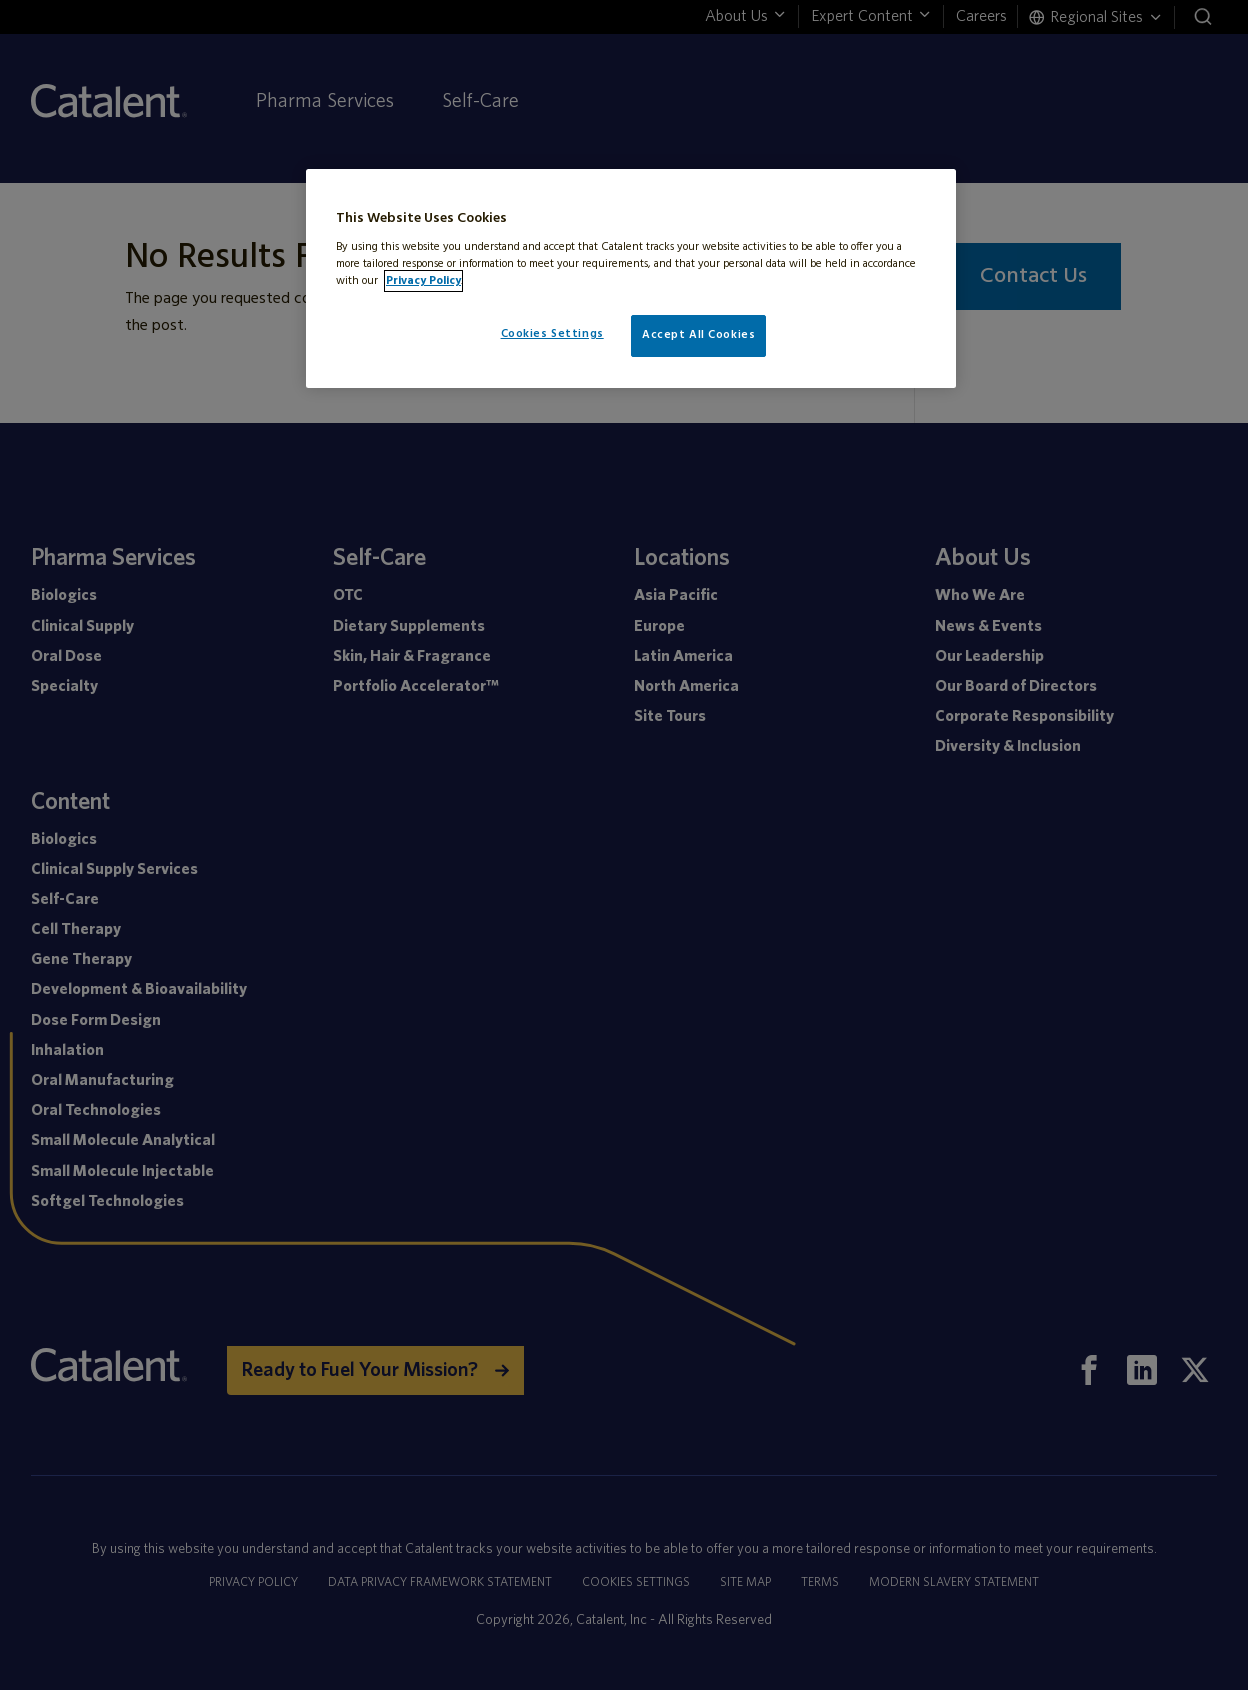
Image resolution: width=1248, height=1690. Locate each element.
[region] (631, 278)
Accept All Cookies (698, 335)
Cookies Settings (552, 334)
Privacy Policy (423, 281)
